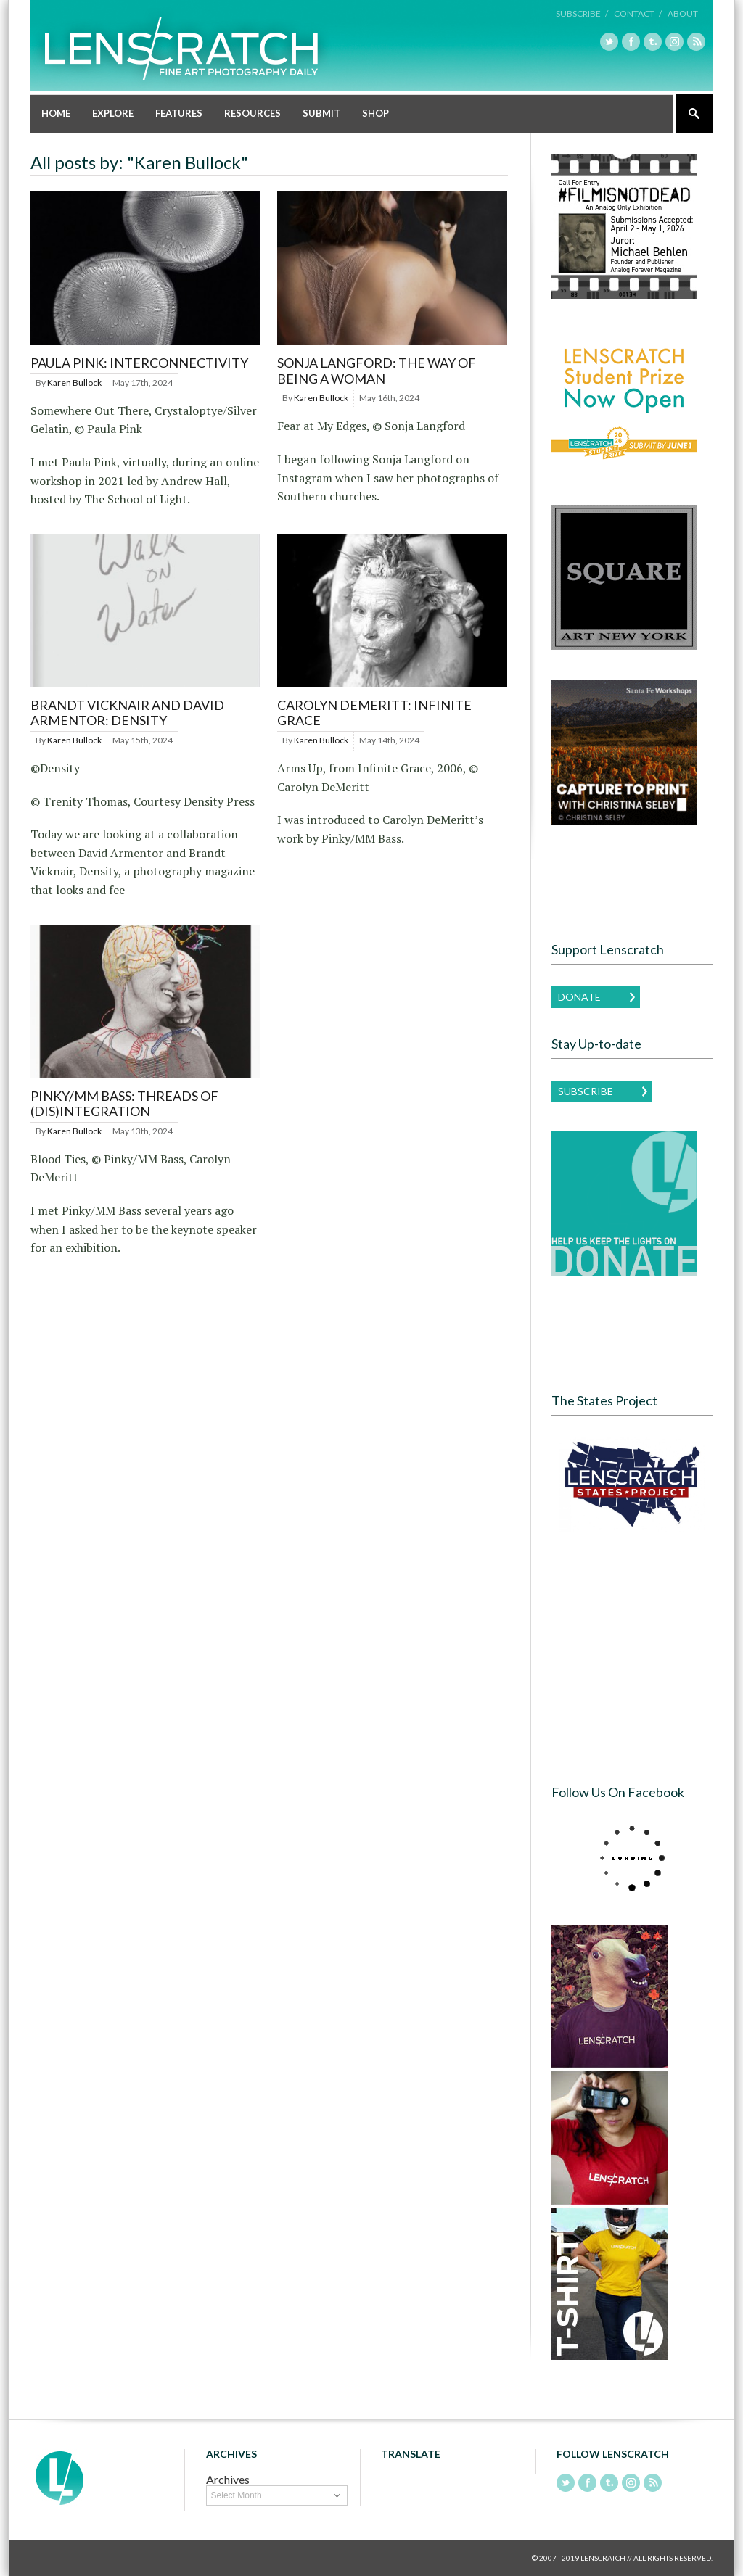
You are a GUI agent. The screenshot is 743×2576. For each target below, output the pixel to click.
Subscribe (585, 1091)
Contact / (638, 13)
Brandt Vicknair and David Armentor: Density (127, 713)
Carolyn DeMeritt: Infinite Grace (374, 713)
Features (178, 113)
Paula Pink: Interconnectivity (139, 363)
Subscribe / (582, 13)
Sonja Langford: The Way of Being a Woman (376, 371)
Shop (375, 113)
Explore (113, 113)
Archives (228, 2479)
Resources (252, 113)
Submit (321, 113)
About (683, 13)
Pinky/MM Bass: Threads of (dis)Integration (124, 1104)
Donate (579, 997)
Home (55, 113)
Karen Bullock (74, 382)
